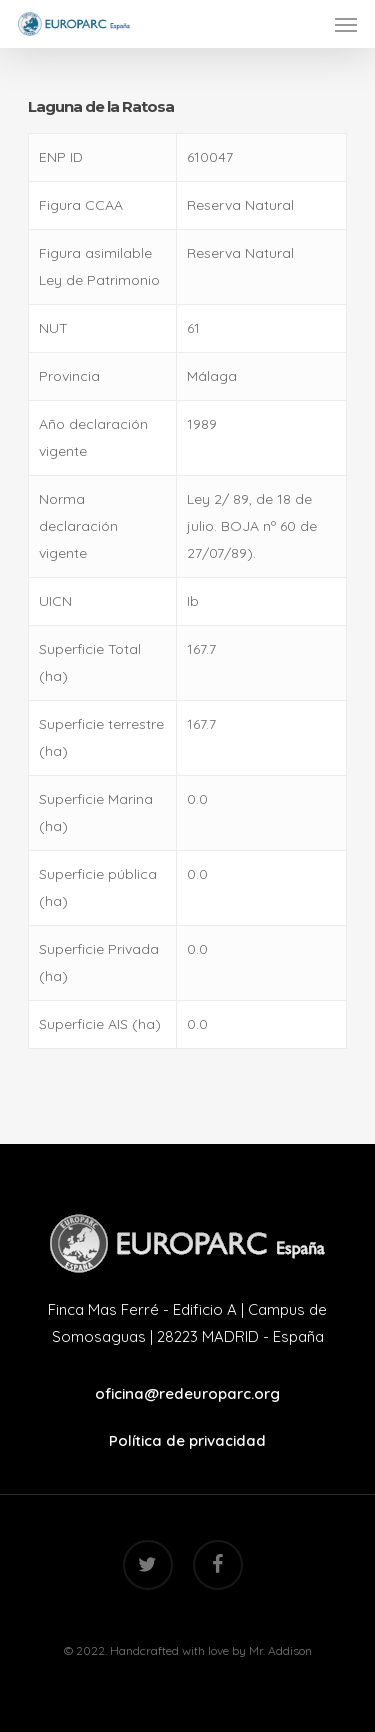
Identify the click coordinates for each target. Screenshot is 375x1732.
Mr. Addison (280, 1650)
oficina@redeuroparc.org (187, 1393)
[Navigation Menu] (346, 24)
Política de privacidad (187, 1440)
